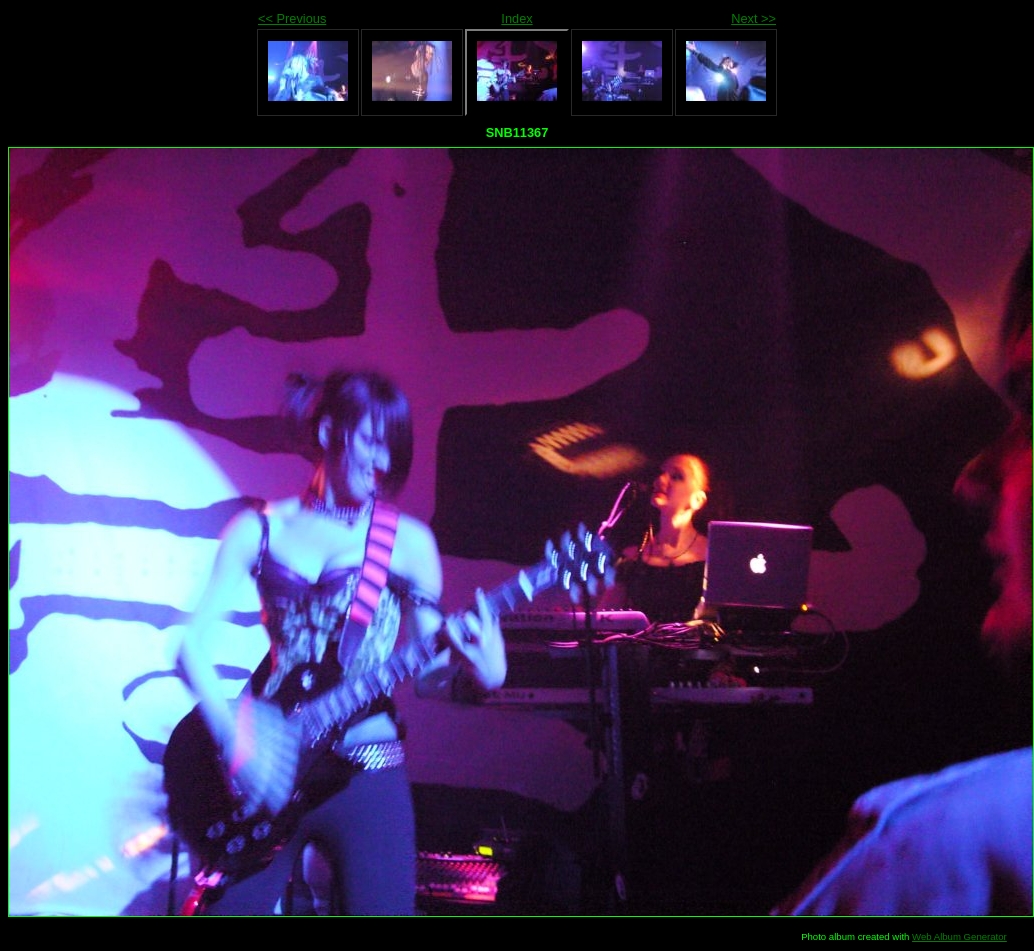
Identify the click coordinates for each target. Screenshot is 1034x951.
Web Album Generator (959, 936)
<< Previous (292, 18)
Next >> (753, 18)
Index (516, 18)
